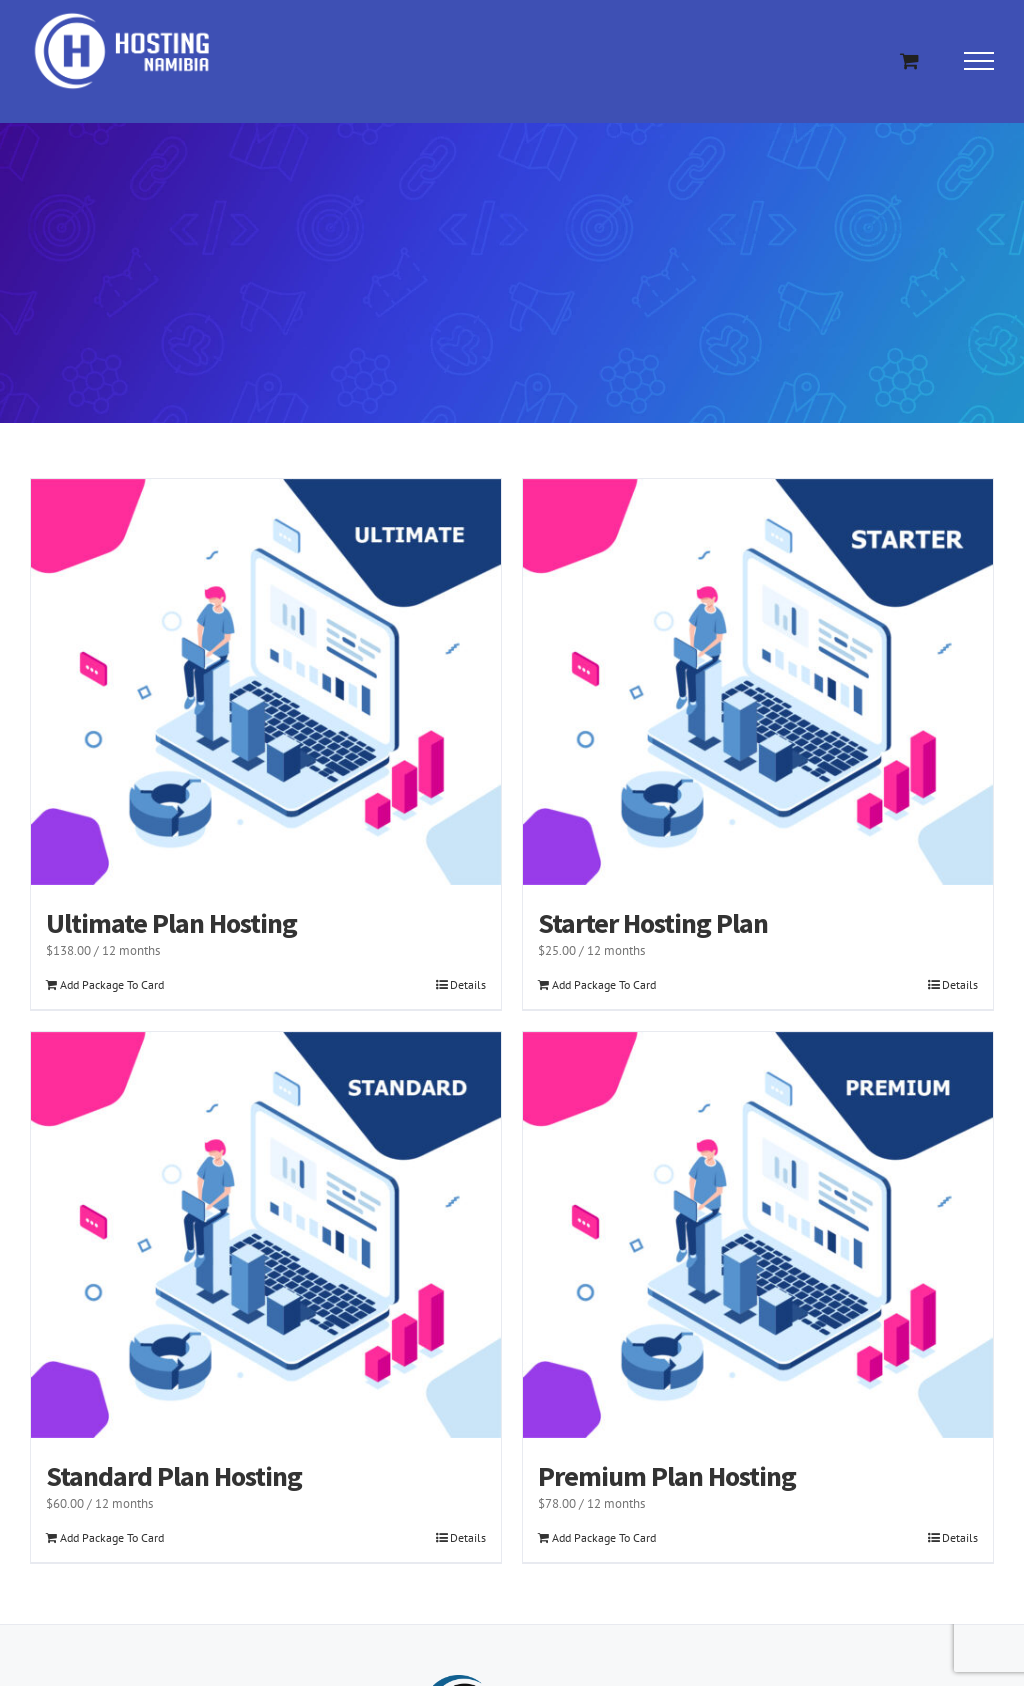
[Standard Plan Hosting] (266, 1235)
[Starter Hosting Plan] (758, 682)
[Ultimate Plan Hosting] (266, 682)
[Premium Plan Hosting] (758, 1235)
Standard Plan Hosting (174, 1476)
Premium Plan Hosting (667, 1476)
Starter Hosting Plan (653, 923)
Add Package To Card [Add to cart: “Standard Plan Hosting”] (112, 1537)
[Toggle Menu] (979, 61)
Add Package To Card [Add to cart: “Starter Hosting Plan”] (604, 984)
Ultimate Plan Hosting (171, 923)
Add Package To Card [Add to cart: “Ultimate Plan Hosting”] (112, 984)
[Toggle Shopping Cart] (909, 60)
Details (468, 984)
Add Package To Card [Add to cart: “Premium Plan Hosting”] (604, 1537)
